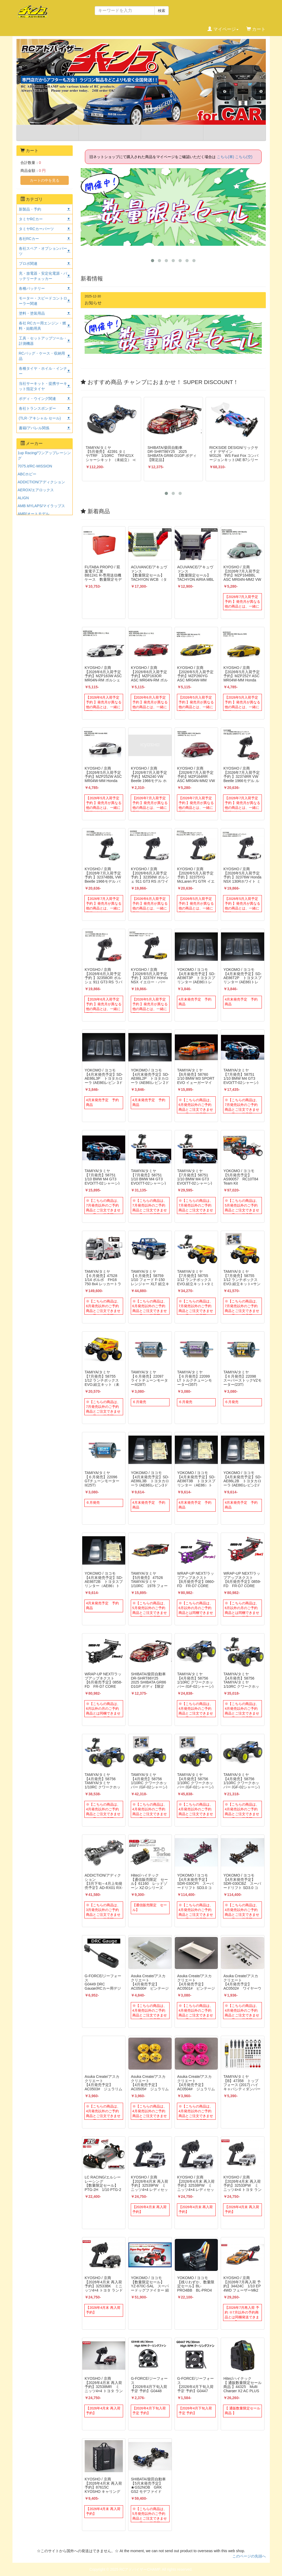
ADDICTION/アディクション (41, 482)
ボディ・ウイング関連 (37, 398)
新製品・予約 (30, 209)
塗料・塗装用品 (32, 313)
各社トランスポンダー (37, 408)
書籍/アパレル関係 (34, 428)
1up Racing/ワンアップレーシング (44, 455)
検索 (161, 10)
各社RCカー (29, 238)
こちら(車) (225, 157)
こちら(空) (243, 157)
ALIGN (23, 498)
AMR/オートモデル (33, 514)
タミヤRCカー (31, 219)
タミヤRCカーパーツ (36, 229)
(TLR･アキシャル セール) (40, 418)
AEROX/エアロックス (36, 490)
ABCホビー (27, 474)
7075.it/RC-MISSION (35, 466)
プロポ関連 (28, 263)
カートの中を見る (44, 180)
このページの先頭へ (249, 2556)
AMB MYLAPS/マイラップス (41, 506)
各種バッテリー (32, 288)
